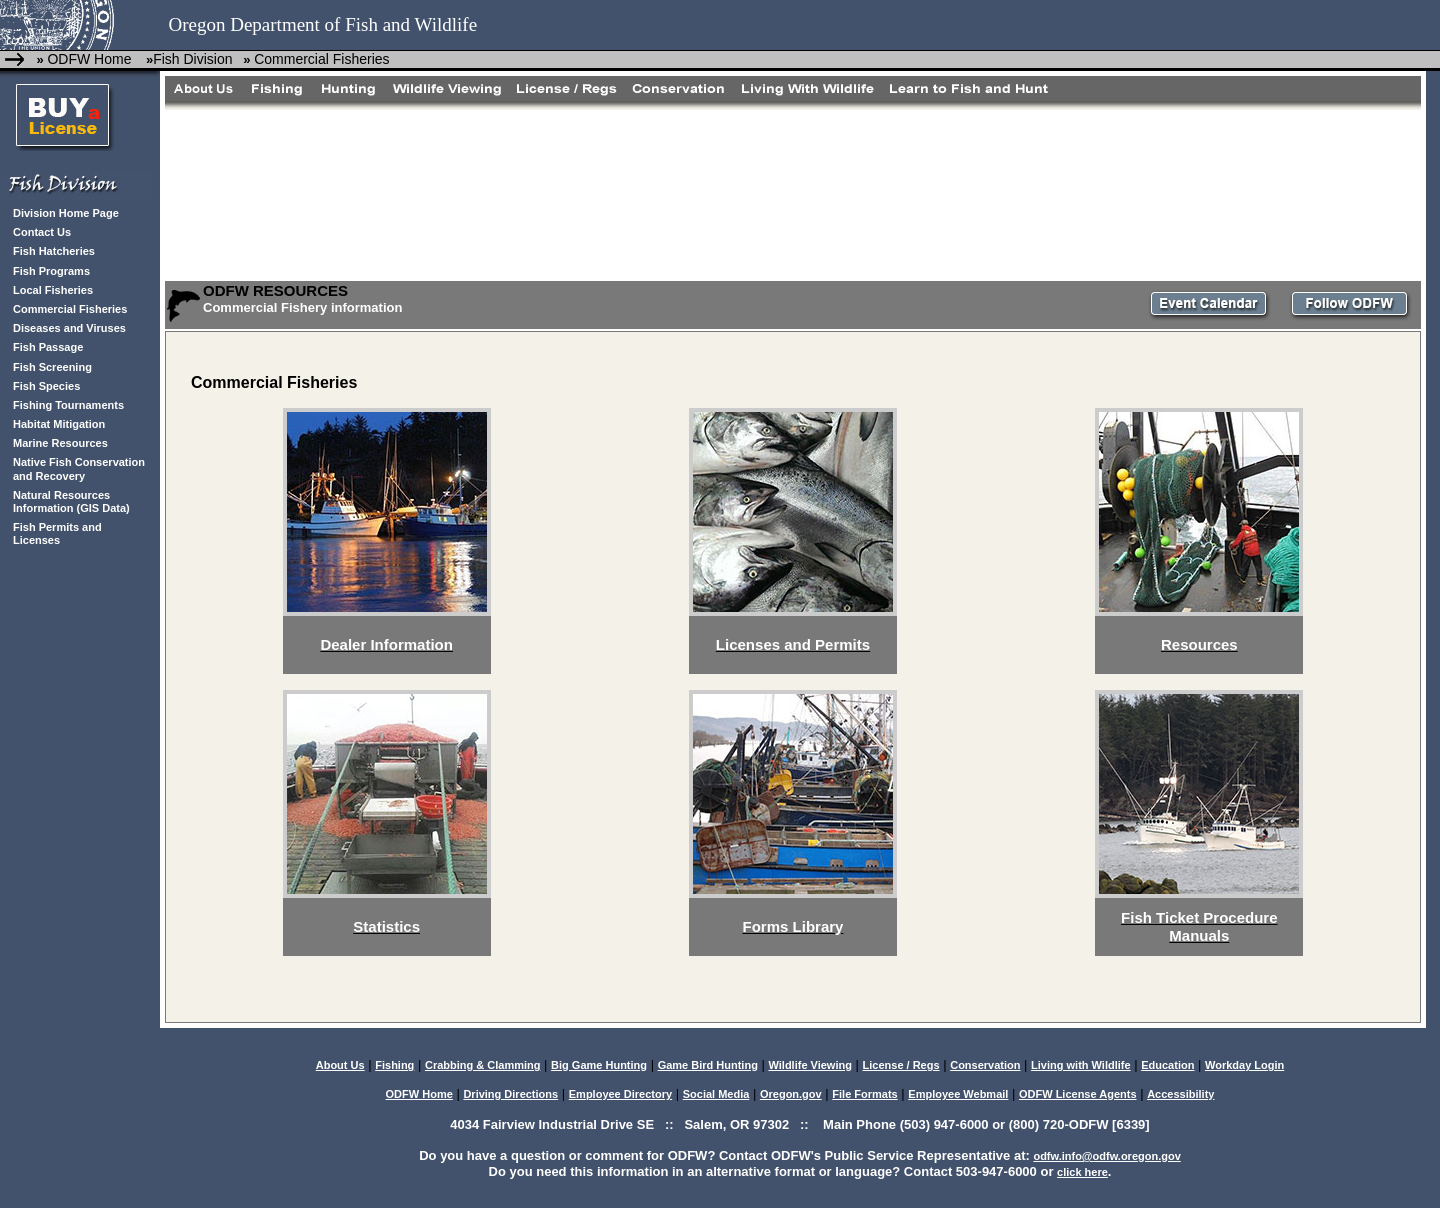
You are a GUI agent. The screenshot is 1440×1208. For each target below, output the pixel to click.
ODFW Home (89, 59)
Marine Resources (60, 443)
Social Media (716, 1094)
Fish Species (46, 386)
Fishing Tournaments (68, 405)
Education (1167, 1065)
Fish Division (192, 59)
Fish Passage (48, 347)
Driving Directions (510, 1094)
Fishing (394, 1065)
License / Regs (901, 1065)
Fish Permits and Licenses (57, 533)
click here (1082, 1172)
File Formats (864, 1094)
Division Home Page (66, 213)
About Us (340, 1065)
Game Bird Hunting (708, 1065)
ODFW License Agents (1078, 1094)
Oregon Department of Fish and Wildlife (322, 24)
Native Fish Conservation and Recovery (79, 468)
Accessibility (1180, 1094)
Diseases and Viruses (69, 328)
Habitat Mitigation (59, 424)
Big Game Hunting (599, 1065)
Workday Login (1244, 1065)
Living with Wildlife (1081, 1065)
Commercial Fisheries (321, 59)
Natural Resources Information (61, 501)
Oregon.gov (791, 1094)
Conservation (985, 1065)
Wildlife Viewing (809, 1065)
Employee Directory (620, 1094)
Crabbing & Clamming (483, 1065)
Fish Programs (51, 271)
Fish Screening (52, 367)
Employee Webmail (958, 1094)
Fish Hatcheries (54, 251)
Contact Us (42, 232)
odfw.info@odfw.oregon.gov (1106, 1156)
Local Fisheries (53, 290)
